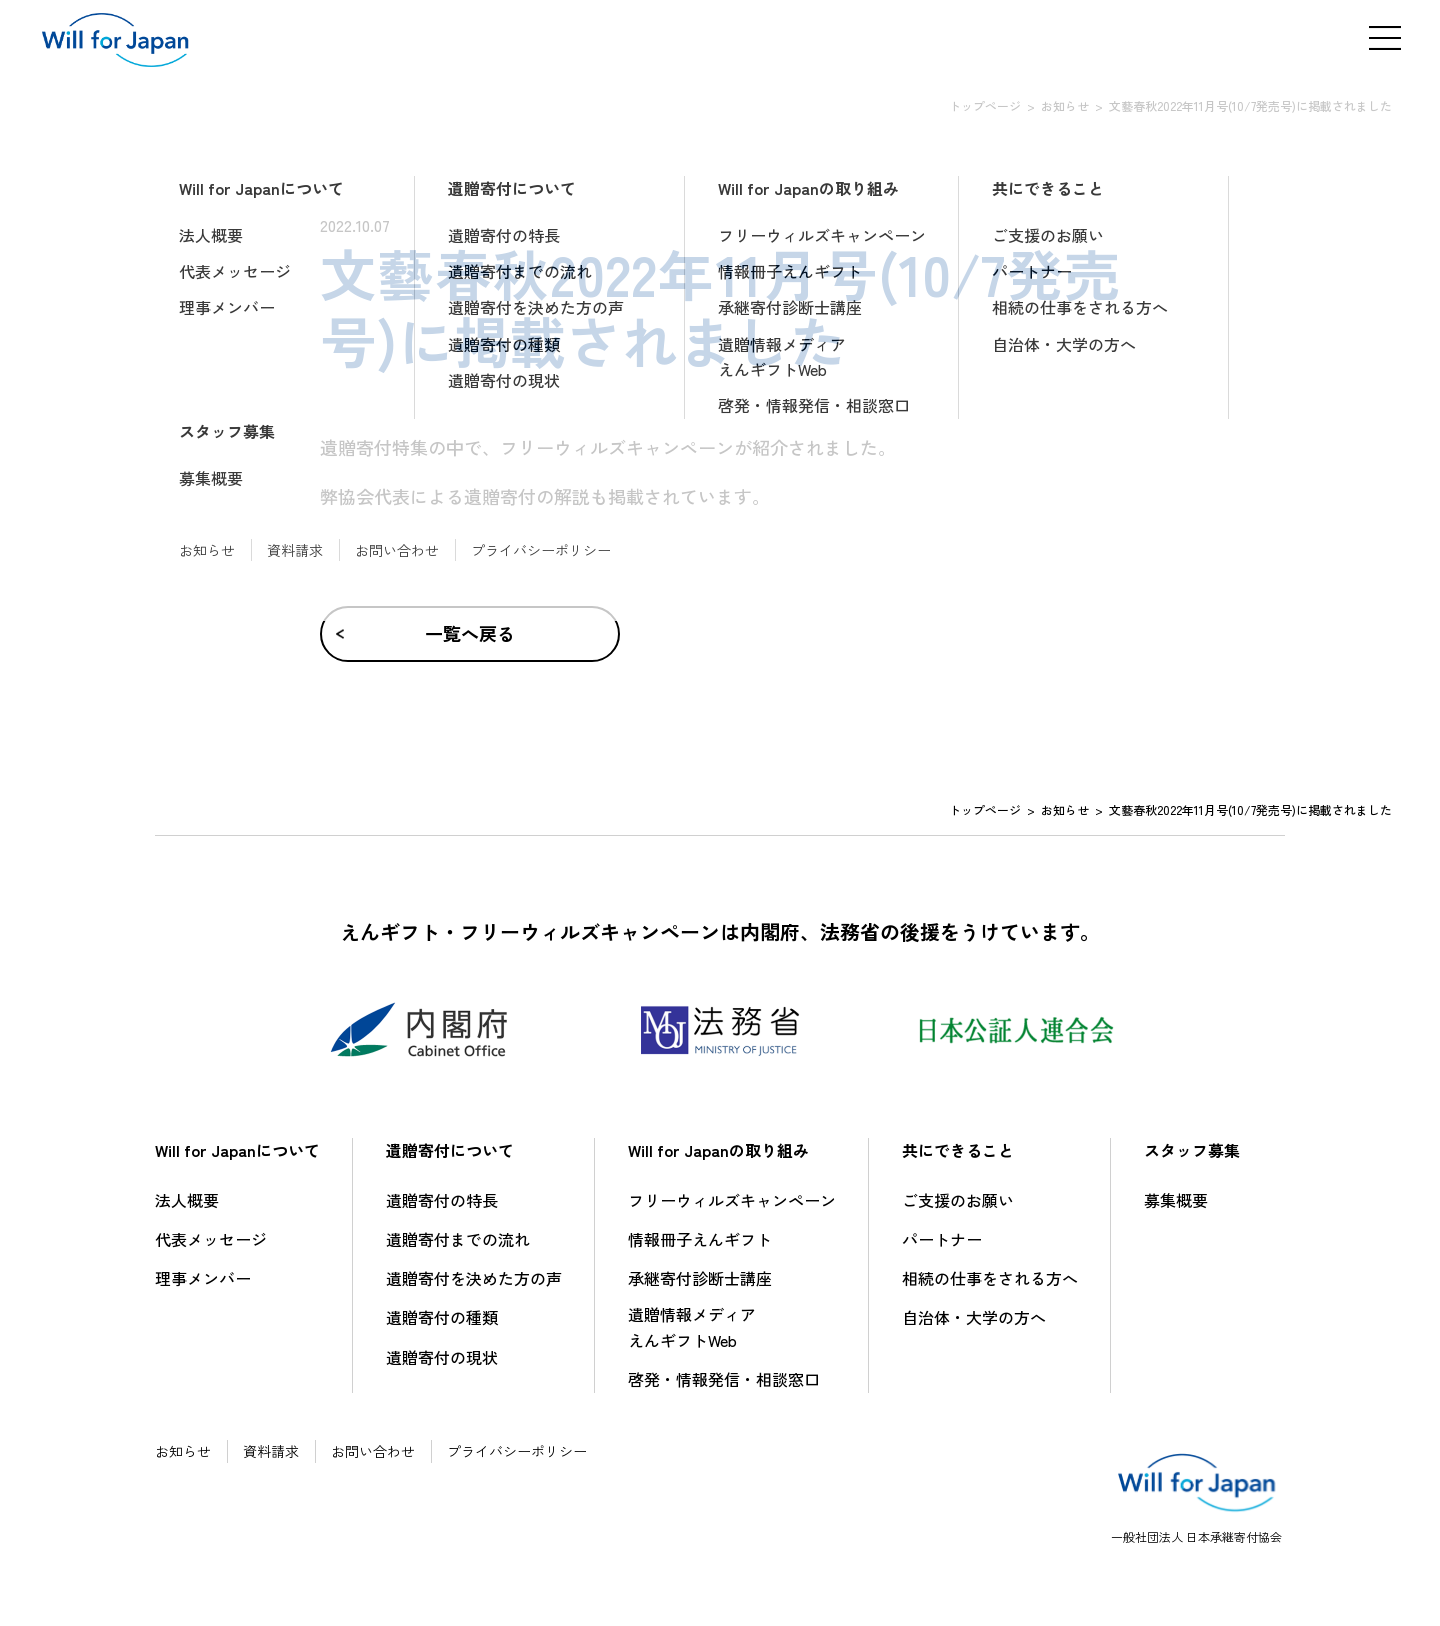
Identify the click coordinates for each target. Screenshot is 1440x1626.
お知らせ (1065, 105)
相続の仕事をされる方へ (990, 1278)
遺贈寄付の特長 (442, 1200)
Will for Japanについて (237, 1150)
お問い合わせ (373, 1451)
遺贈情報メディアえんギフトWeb (692, 1327)
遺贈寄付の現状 (442, 1357)
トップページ (985, 105)
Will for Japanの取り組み (718, 1150)
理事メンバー (203, 1278)
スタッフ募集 (1192, 1150)
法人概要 (187, 1200)
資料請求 (271, 1451)
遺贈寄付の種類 (442, 1317)
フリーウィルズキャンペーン (732, 1200)
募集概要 (1176, 1200)
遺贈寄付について (450, 1150)
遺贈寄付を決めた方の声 (474, 1278)
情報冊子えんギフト (700, 1239)
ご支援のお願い (958, 1200)
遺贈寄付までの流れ (458, 1239)
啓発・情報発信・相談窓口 (724, 1379)
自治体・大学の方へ (974, 1317)
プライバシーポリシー (517, 1451)
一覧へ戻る (470, 633)
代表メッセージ (211, 1239)
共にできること (958, 1150)
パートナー (942, 1239)
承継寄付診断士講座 (700, 1278)
